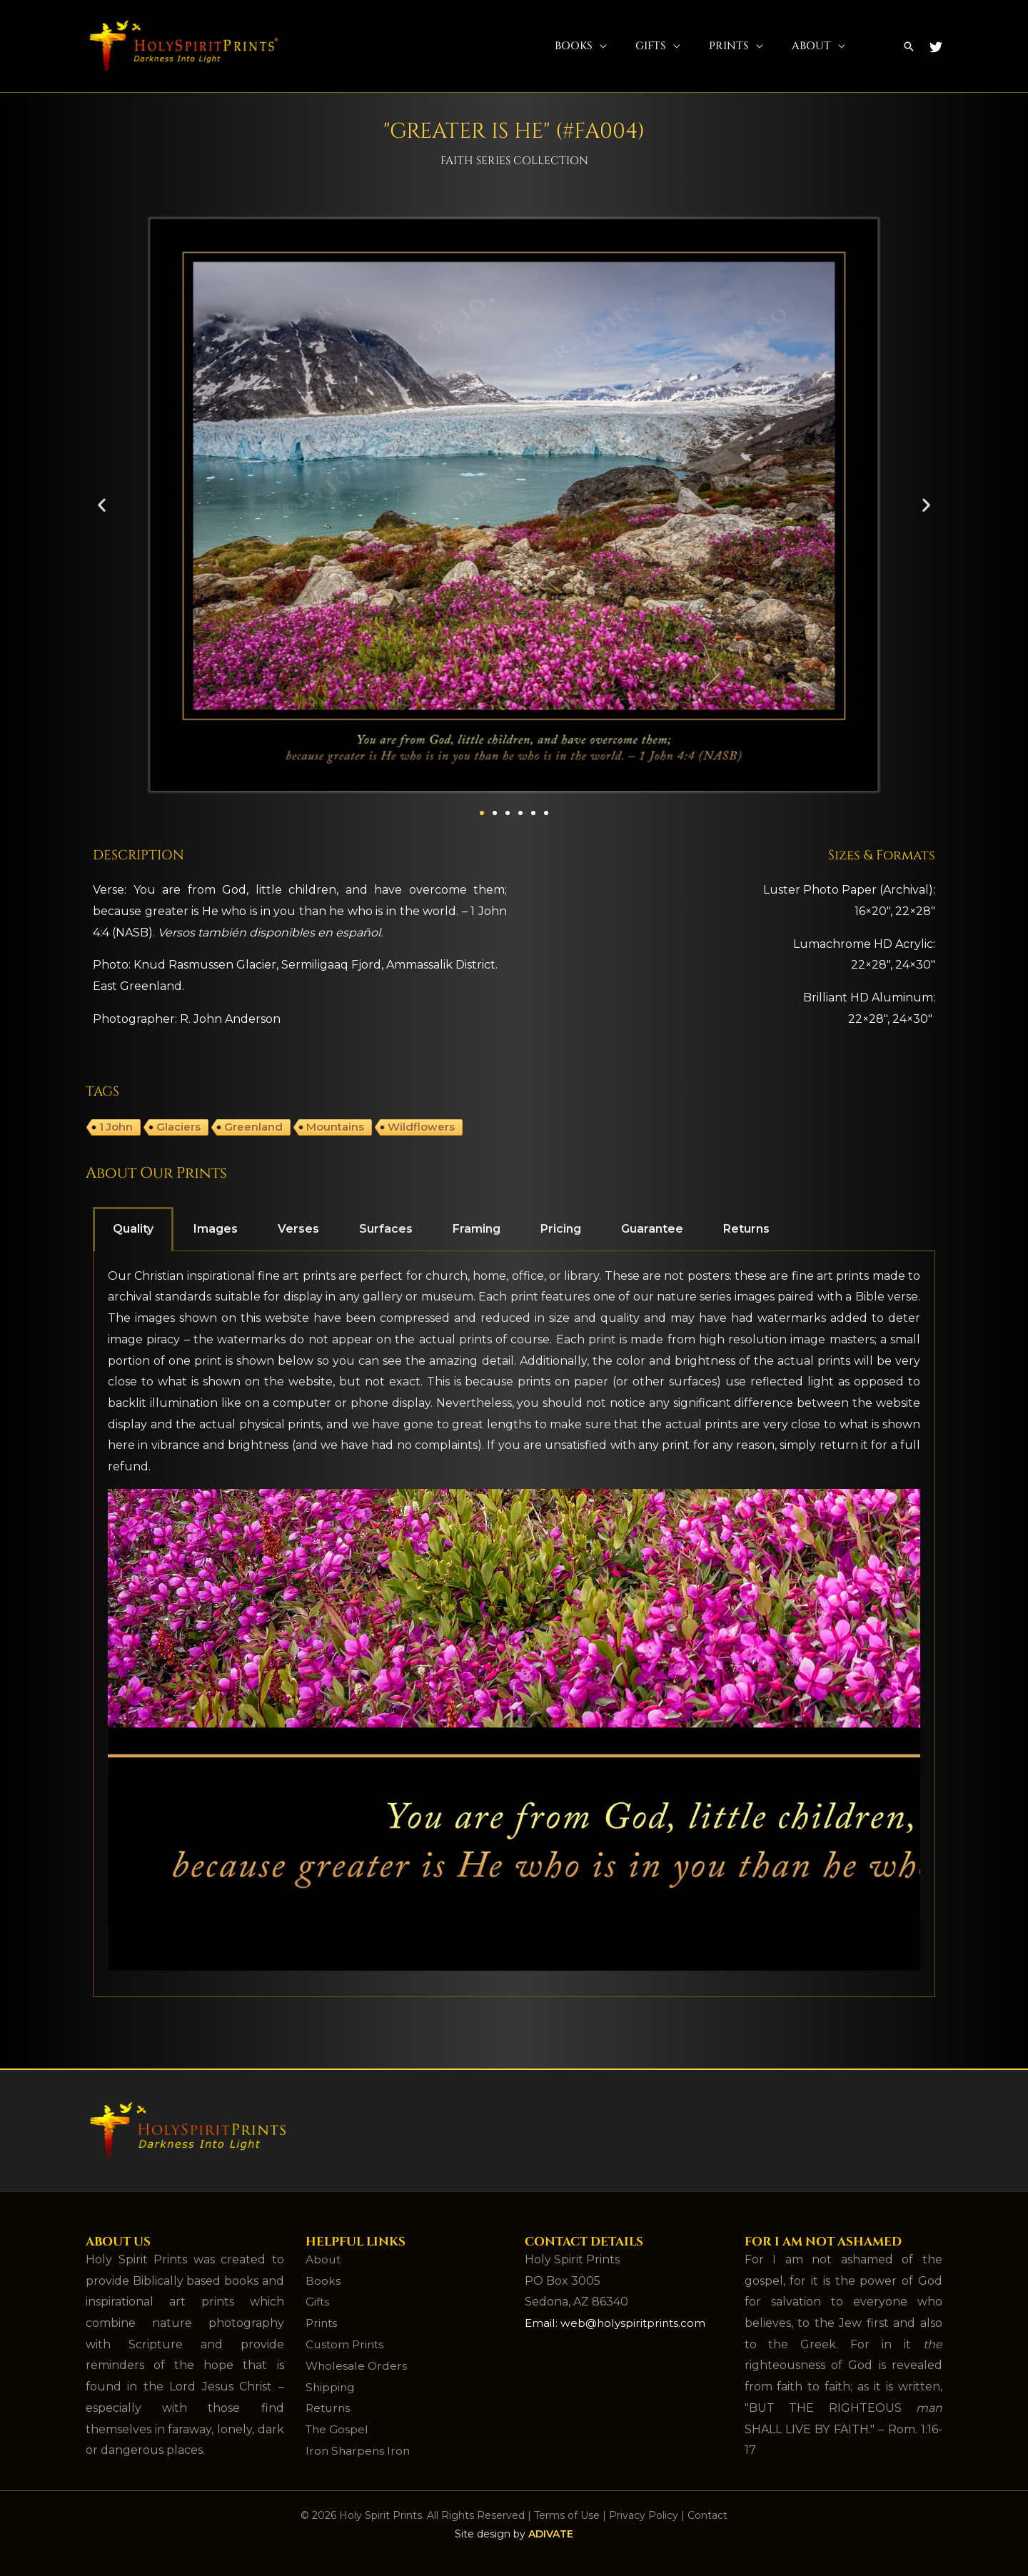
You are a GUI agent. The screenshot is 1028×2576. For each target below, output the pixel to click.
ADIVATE (550, 2533)
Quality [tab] (133, 1229)
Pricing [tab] (560, 1229)
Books (574, 46)
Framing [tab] (476, 1229)
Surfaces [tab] (386, 1229)
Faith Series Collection (514, 160)
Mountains (335, 1126)
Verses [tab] (298, 1229)
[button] (908, 46)
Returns (329, 2408)
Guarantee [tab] (652, 1229)
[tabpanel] (514, 1624)
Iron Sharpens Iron (359, 2450)
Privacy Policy (643, 2514)
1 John (116, 1126)
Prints (729, 46)
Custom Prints (346, 2344)
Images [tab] (215, 1229)
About (811, 46)
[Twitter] (935, 47)
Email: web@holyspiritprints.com (617, 2323)
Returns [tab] (746, 1229)
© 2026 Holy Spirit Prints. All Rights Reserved (413, 2514)
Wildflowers (421, 1126)
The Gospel (338, 2428)
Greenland (253, 1126)
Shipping (331, 2386)
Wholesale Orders (357, 2365)
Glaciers (178, 1126)
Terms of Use (567, 2514)
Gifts (650, 46)
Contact (707, 2514)
